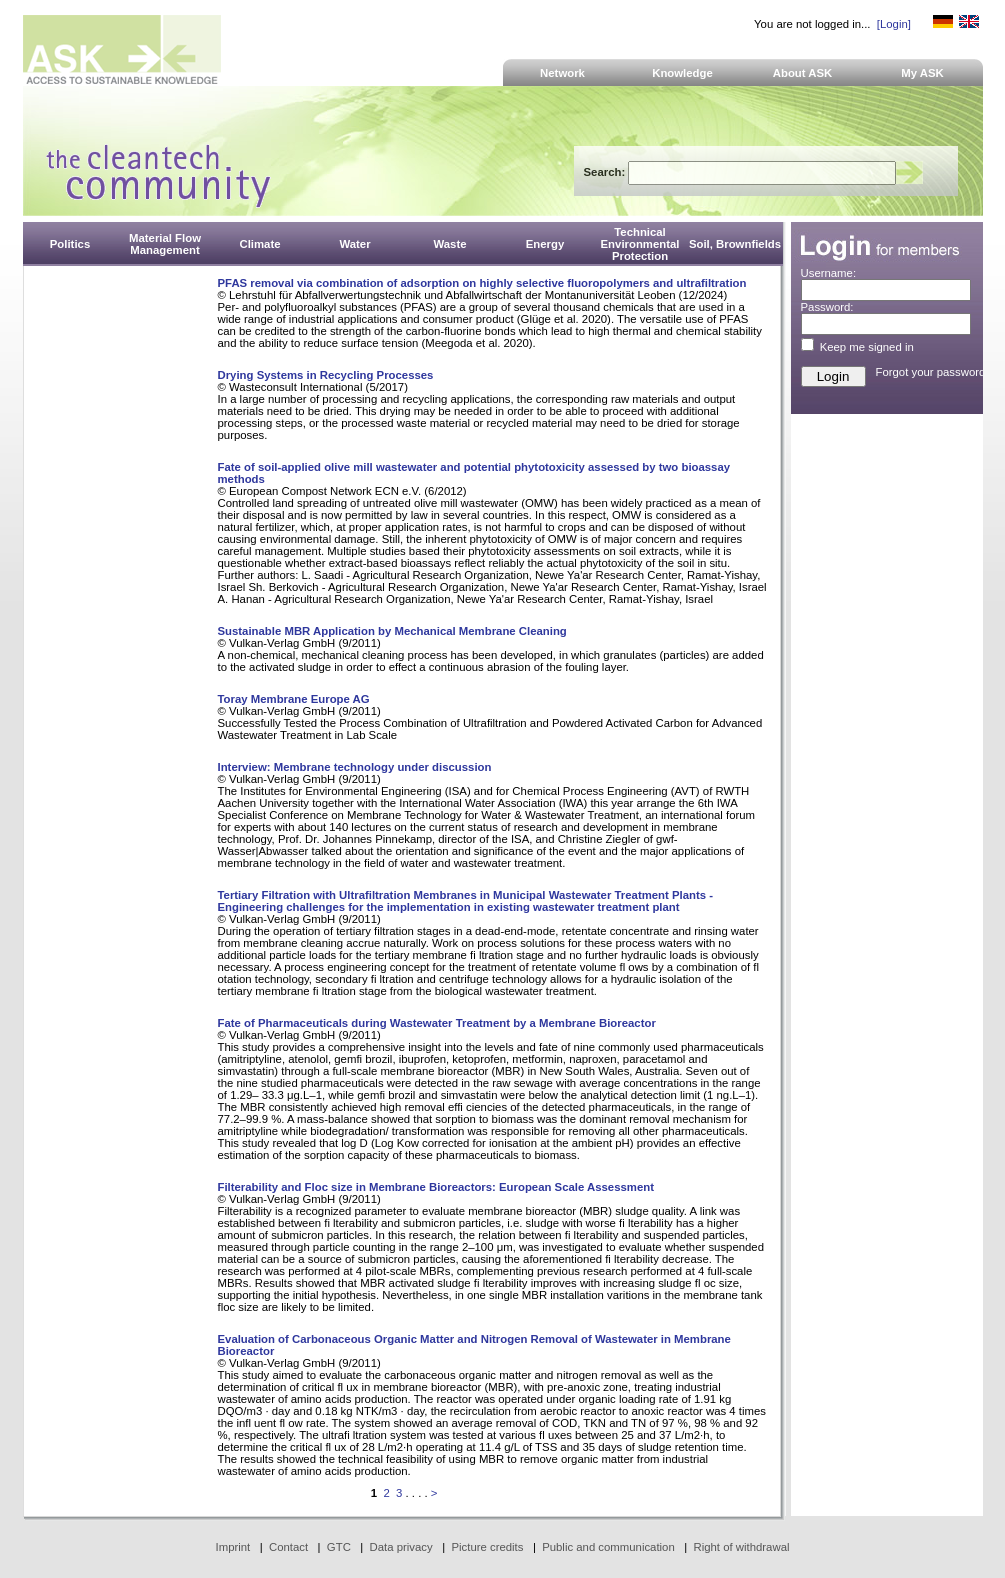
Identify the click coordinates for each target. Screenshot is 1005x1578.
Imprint (233, 1547)
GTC (339, 1547)
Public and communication (608, 1547)
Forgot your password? (934, 372)
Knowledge (682, 73)
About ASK (803, 73)
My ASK (922, 73)
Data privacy (401, 1547)
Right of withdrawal (742, 1547)
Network (562, 73)
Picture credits (487, 1547)
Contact (288, 1547)
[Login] (894, 24)
